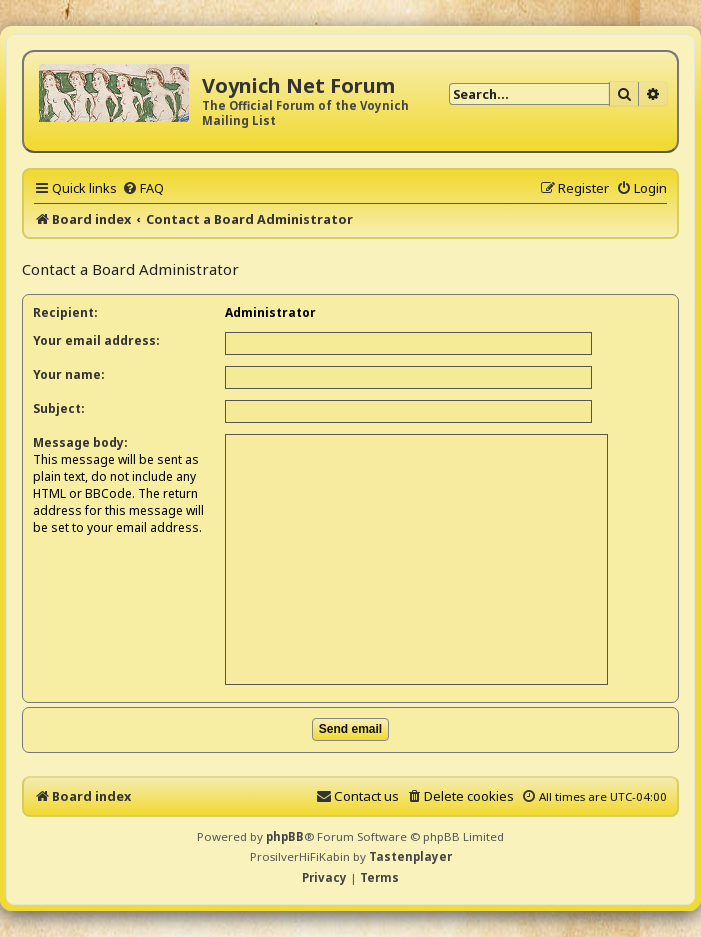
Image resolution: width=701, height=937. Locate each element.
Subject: (59, 408)
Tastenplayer (410, 856)
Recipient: (65, 312)
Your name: (69, 374)
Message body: (80, 442)
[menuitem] (143, 188)
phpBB (285, 836)
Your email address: (96, 340)
